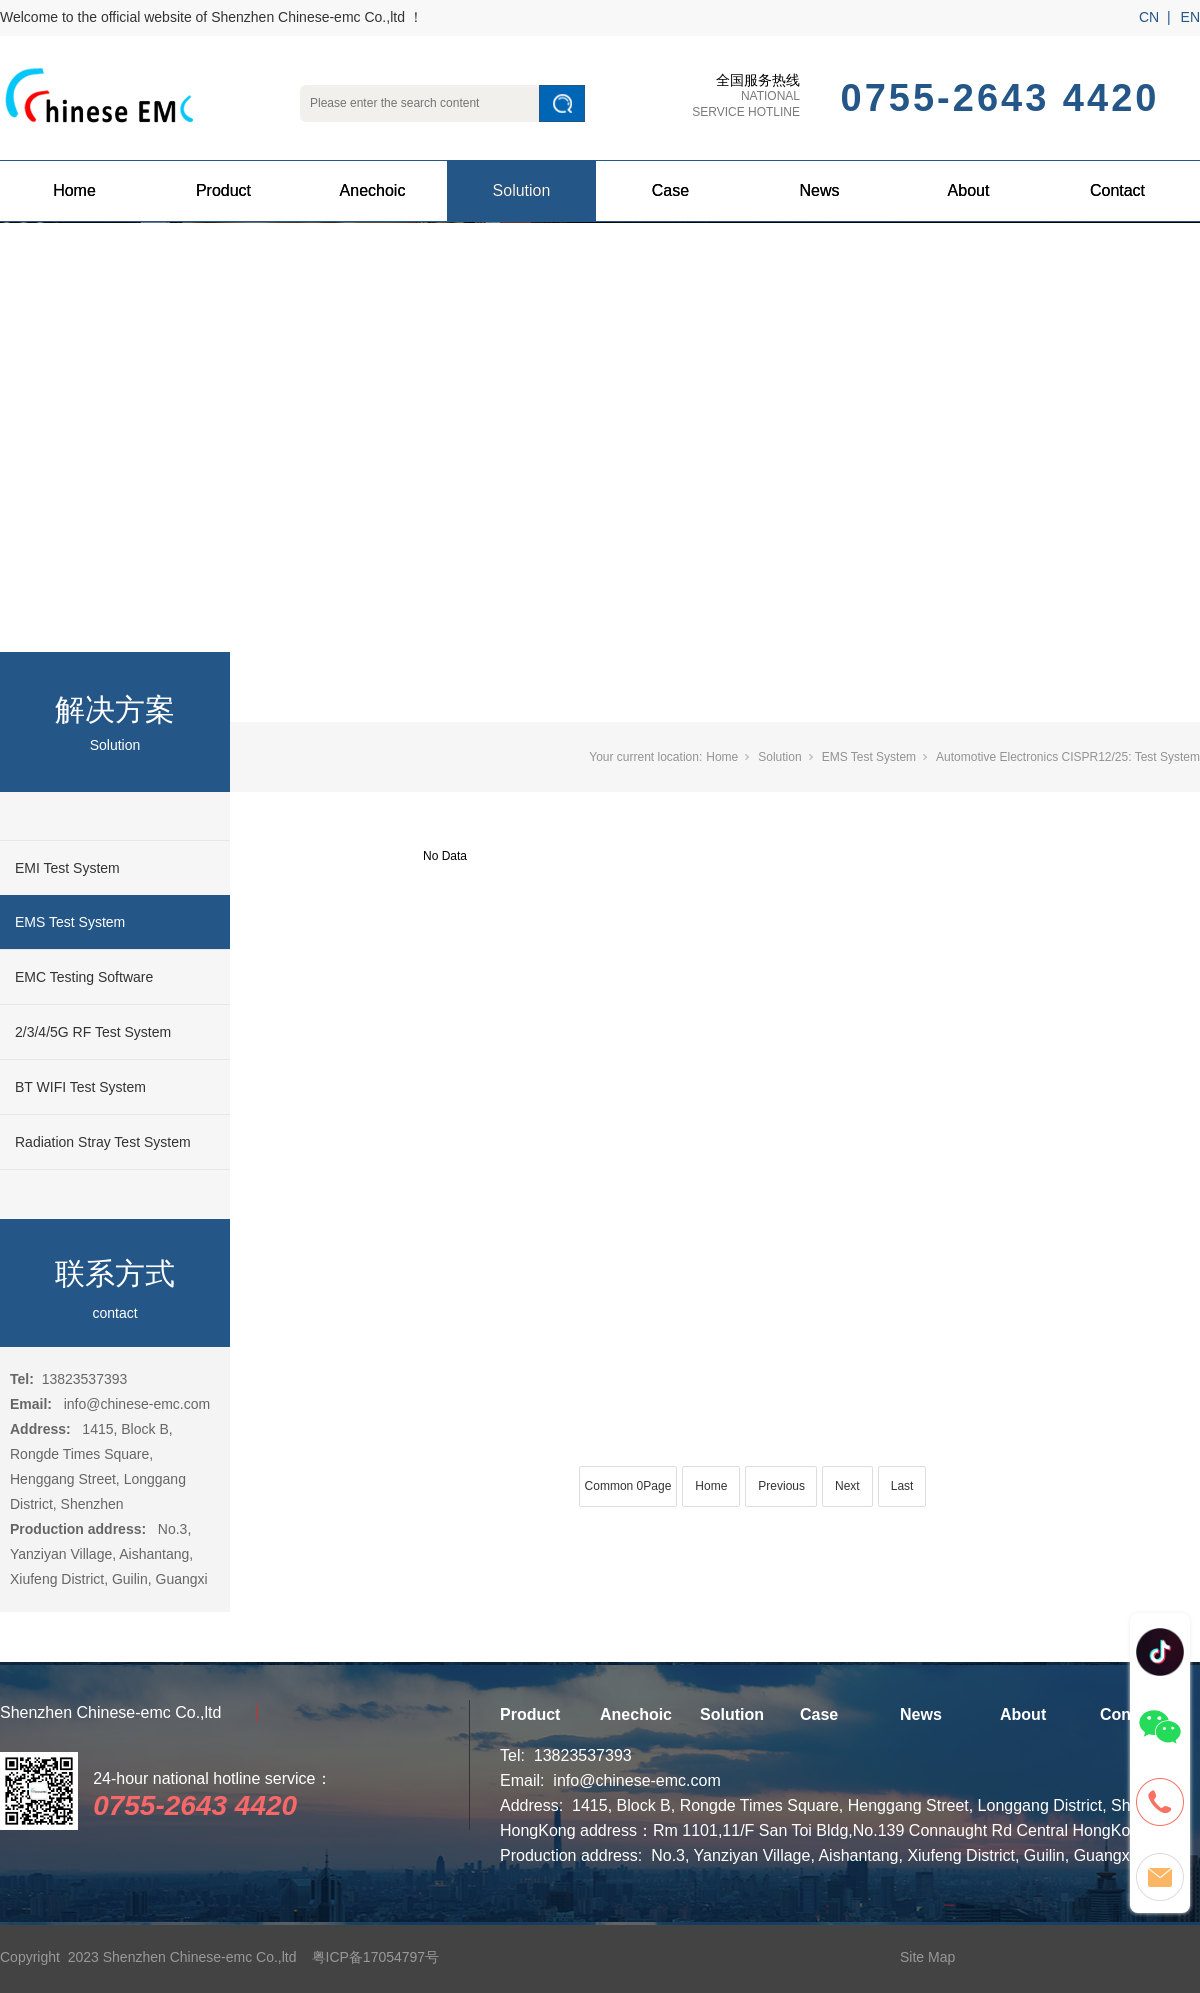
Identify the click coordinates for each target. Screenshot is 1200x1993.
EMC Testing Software (84, 977)
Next (847, 1486)
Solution (522, 190)
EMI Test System (67, 868)
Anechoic (373, 190)
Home (74, 190)
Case (670, 190)
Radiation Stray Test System (103, 1142)
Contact (1117, 190)
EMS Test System (70, 922)
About (969, 190)
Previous (781, 1486)
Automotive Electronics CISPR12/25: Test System (1068, 757)
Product (223, 190)
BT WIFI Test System (80, 1087)
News (819, 190)
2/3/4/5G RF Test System (93, 1032)
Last (902, 1486)
